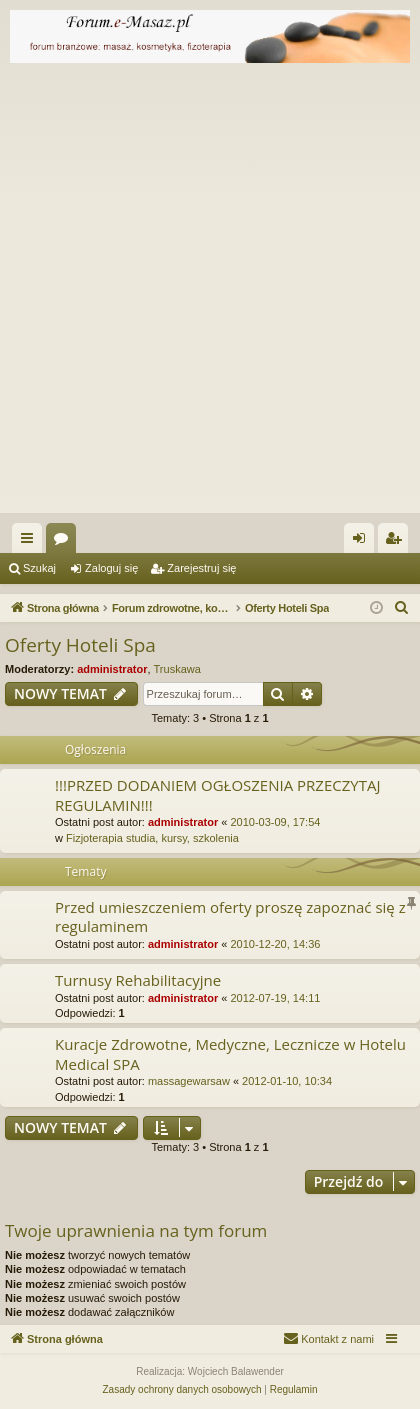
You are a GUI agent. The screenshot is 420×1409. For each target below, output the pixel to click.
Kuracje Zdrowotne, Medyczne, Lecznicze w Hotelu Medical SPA (230, 1053)
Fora (65, 542)
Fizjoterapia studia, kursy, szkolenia (152, 838)
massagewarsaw (189, 1081)
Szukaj (39, 568)
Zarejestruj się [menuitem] (397, 542)
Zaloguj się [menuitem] (363, 542)
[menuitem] (402, 608)
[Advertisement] (210, 293)
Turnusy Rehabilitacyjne (138, 980)
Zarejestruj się (201, 568)
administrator (112, 669)
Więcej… (31, 542)
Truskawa (177, 669)
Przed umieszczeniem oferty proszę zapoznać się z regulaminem (230, 916)
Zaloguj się (111, 568)
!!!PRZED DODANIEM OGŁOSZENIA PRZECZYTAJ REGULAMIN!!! (217, 794)
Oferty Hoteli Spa (80, 645)
